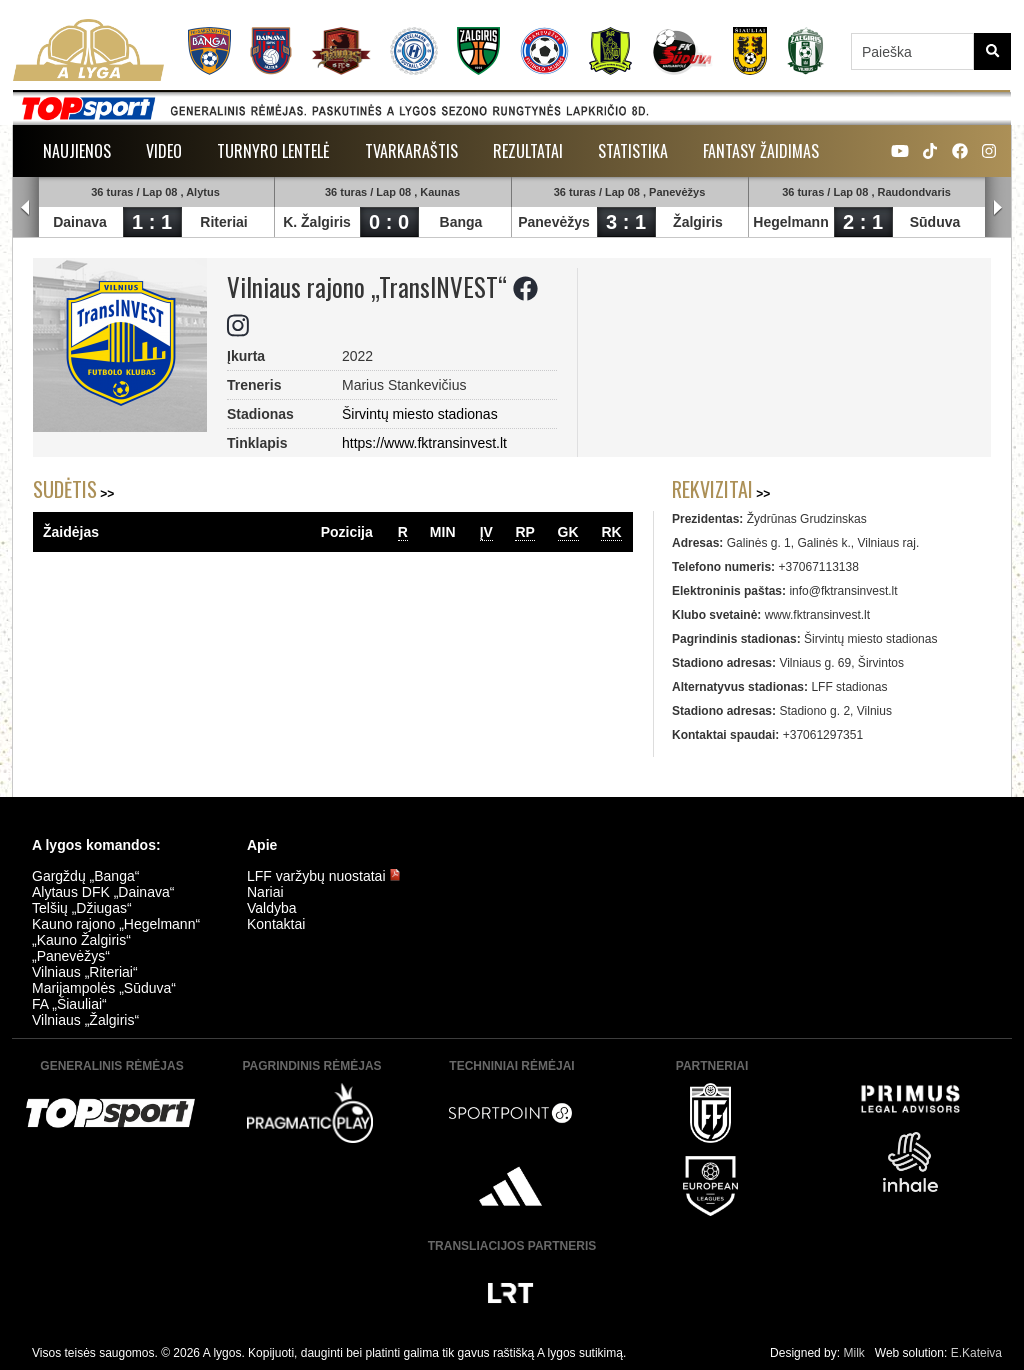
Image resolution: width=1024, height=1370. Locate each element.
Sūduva (935, 222)
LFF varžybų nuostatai (324, 876)
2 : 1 (863, 222)
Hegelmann (790, 222)
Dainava (80, 222)
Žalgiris (698, 222)
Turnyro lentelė (273, 151)
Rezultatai (528, 151)
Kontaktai (276, 924)
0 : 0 (389, 222)
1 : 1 (152, 222)
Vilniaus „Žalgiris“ (85, 1020)
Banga (461, 222)
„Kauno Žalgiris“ (81, 940)
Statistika (633, 151)
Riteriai (223, 222)
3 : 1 (626, 222)
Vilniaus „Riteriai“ (85, 972)
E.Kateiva (976, 1353)
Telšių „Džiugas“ (82, 908)
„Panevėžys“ (71, 956)
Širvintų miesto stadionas (420, 414)
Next (998, 208)
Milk (853, 1353)
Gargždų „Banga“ (85, 876)
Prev (26, 208)
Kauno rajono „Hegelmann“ (116, 924)
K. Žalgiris (317, 222)
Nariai (265, 892)
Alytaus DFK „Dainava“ (103, 892)
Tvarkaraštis (411, 151)
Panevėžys (554, 222)
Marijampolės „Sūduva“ (104, 988)
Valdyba (272, 908)
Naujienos (77, 151)
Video (164, 151)
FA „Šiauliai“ (69, 1004)
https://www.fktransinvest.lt (424, 443)
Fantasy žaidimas (761, 151)
